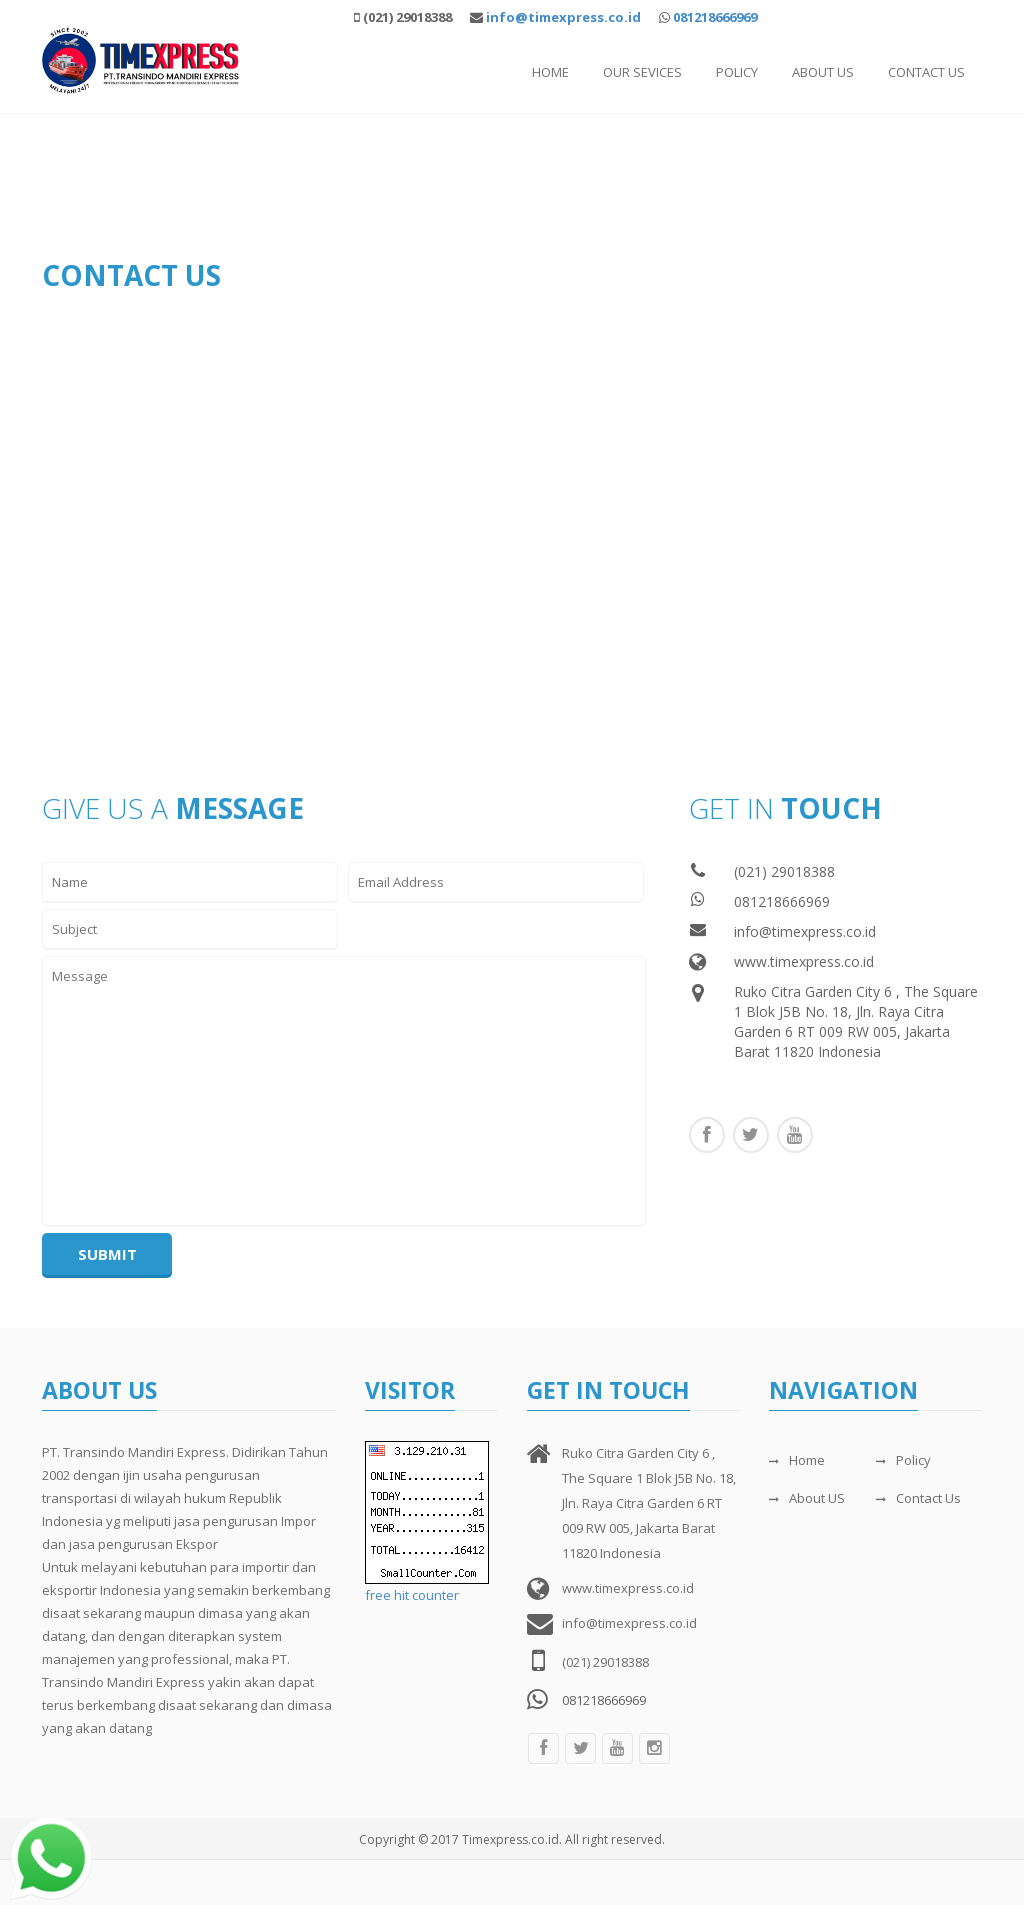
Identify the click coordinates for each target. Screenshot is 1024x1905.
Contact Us (926, 72)
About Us (823, 72)
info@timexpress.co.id (805, 931)
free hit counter (412, 1595)
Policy (737, 72)
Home (550, 72)
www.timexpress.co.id (804, 961)
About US (807, 1498)
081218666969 (715, 17)
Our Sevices (642, 72)
